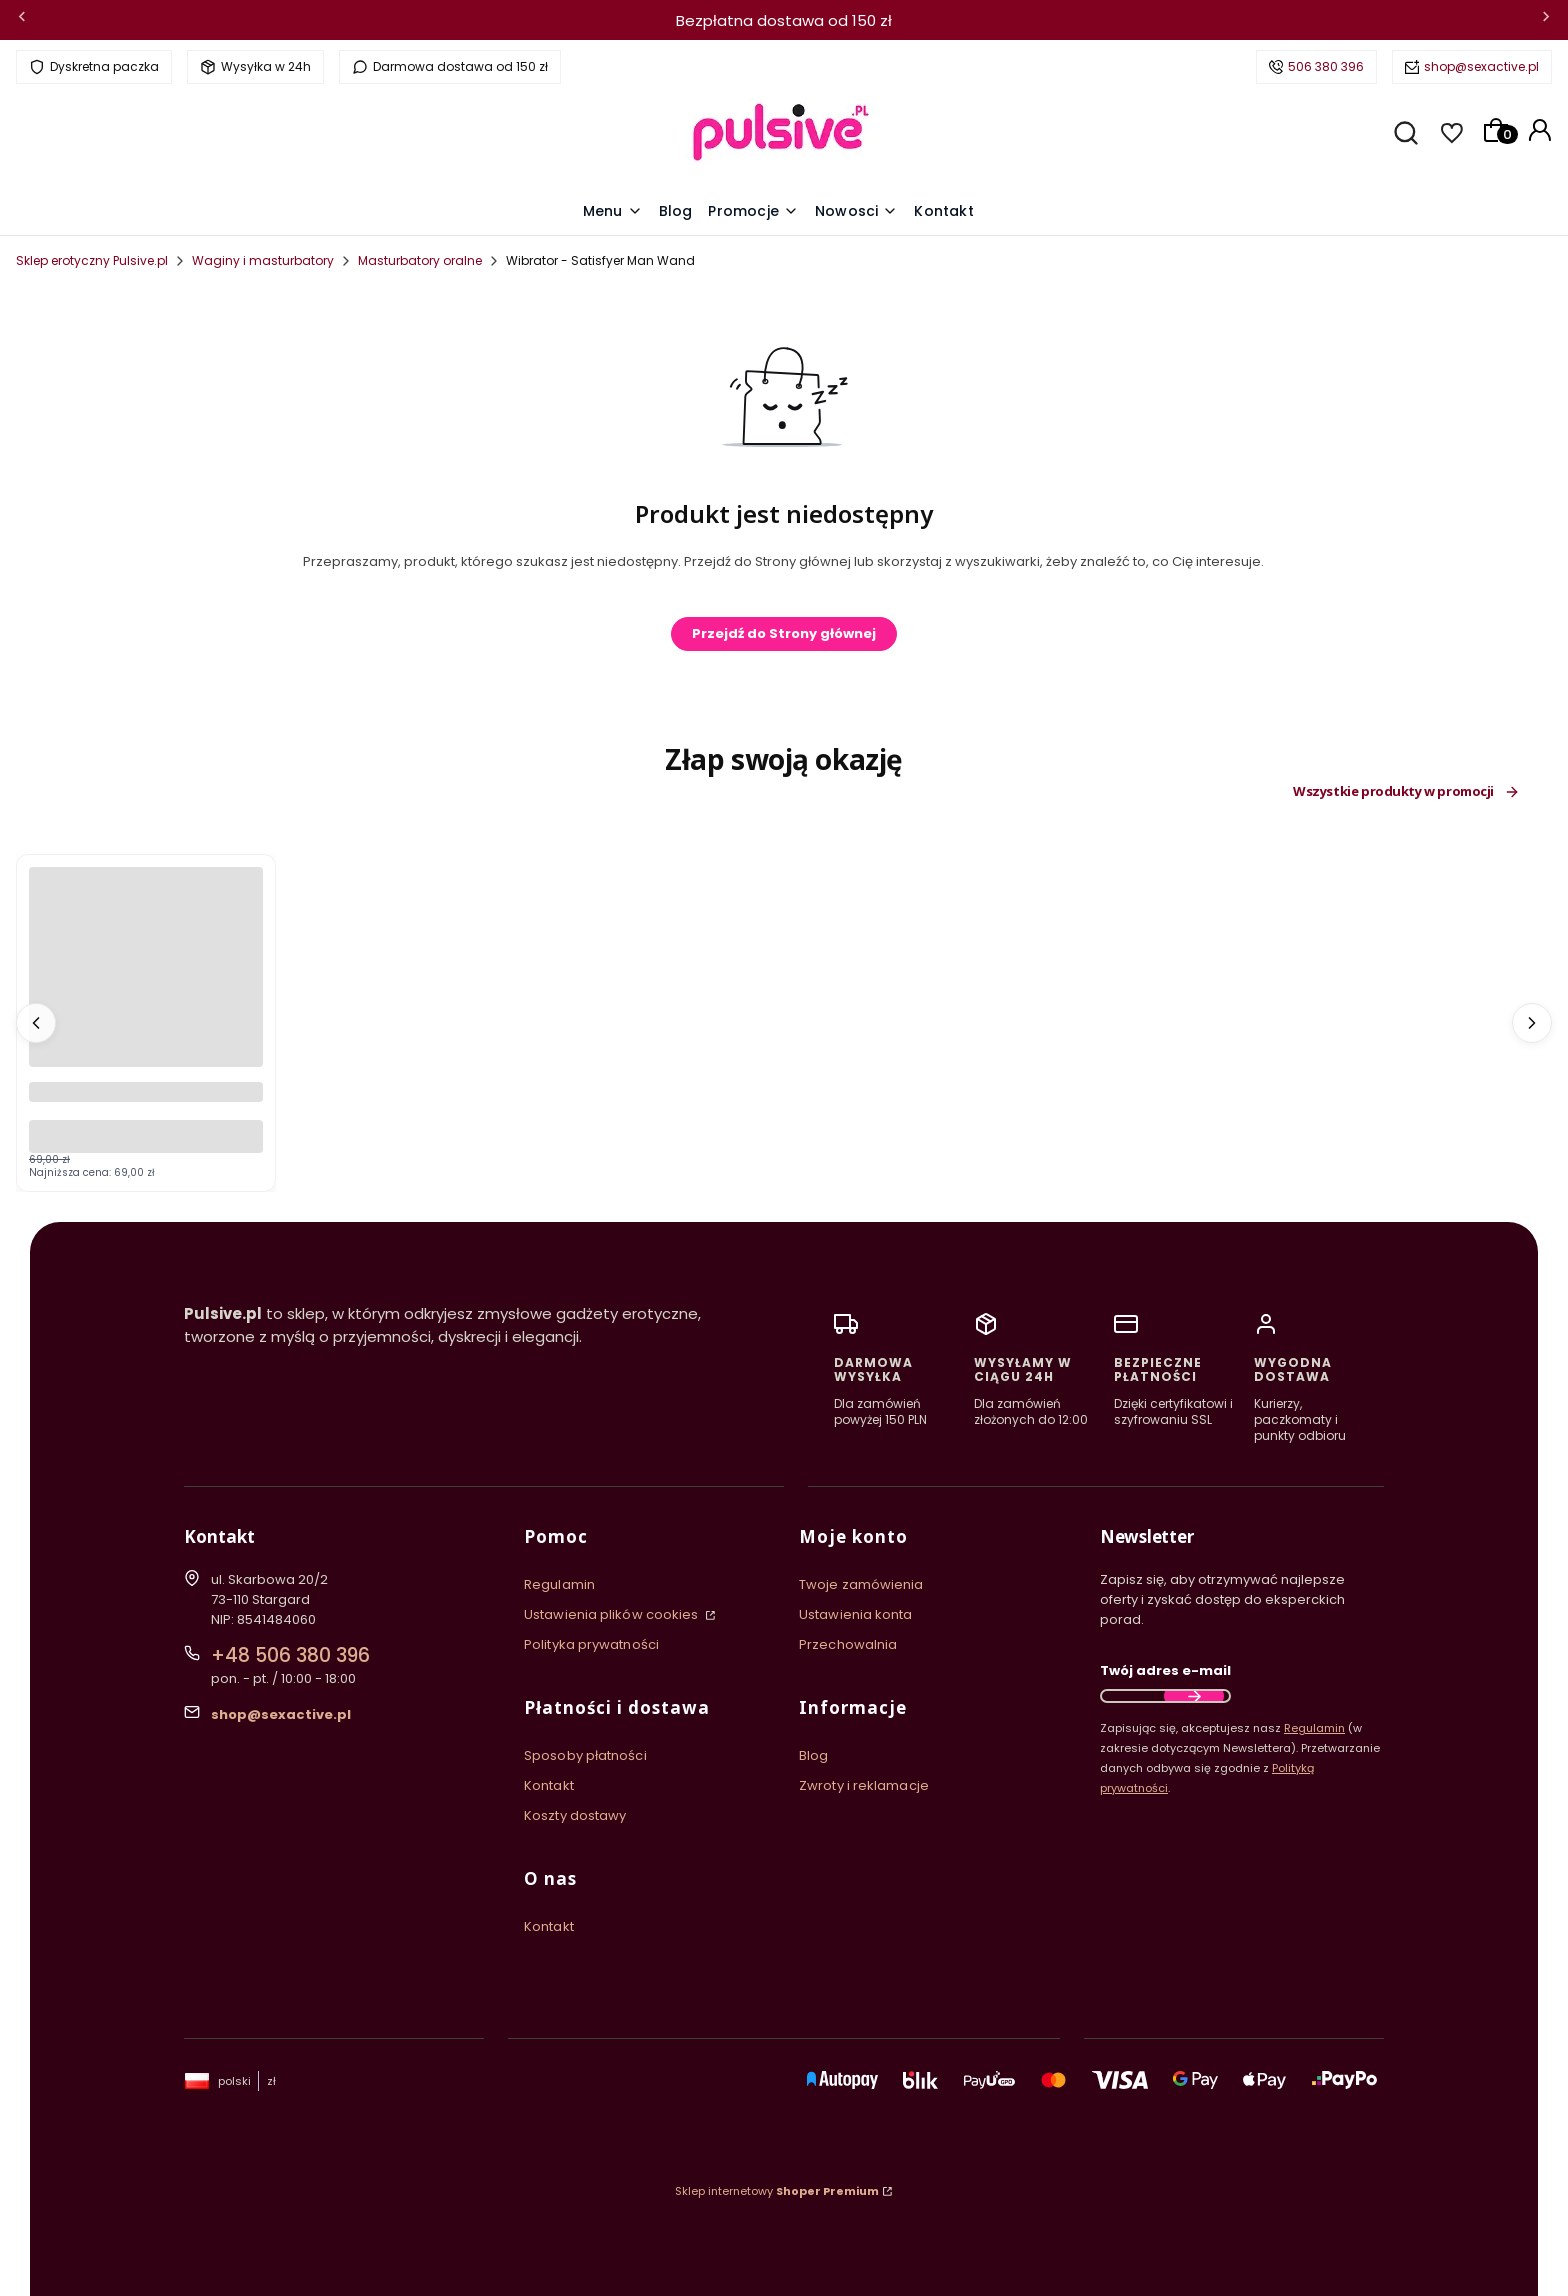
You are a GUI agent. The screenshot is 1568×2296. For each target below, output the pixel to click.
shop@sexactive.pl (1481, 66)
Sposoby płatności (585, 1755)
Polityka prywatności (591, 1644)
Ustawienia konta (856, 1614)
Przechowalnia (848, 1644)
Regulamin (559, 1584)
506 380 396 (1326, 66)
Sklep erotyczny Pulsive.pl (92, 260)
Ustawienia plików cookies (613, 1614)
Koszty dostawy (575, 1815)
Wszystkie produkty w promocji (1406, 792)
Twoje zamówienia (861, 1584)
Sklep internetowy (777, 2191)
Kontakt (549, 1785)
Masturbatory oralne (420, 260)
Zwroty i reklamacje (864, 1785)
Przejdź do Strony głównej (784, 633)
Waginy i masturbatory (263, 260)
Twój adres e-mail (1165, 1670)
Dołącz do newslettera (1194, 1696)
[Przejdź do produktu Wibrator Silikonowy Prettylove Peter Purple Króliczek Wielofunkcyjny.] (146, 984)
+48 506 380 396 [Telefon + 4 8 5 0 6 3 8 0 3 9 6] (290, 1655)
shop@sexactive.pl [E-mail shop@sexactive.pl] (281, 1714)
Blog (813, 1755)
